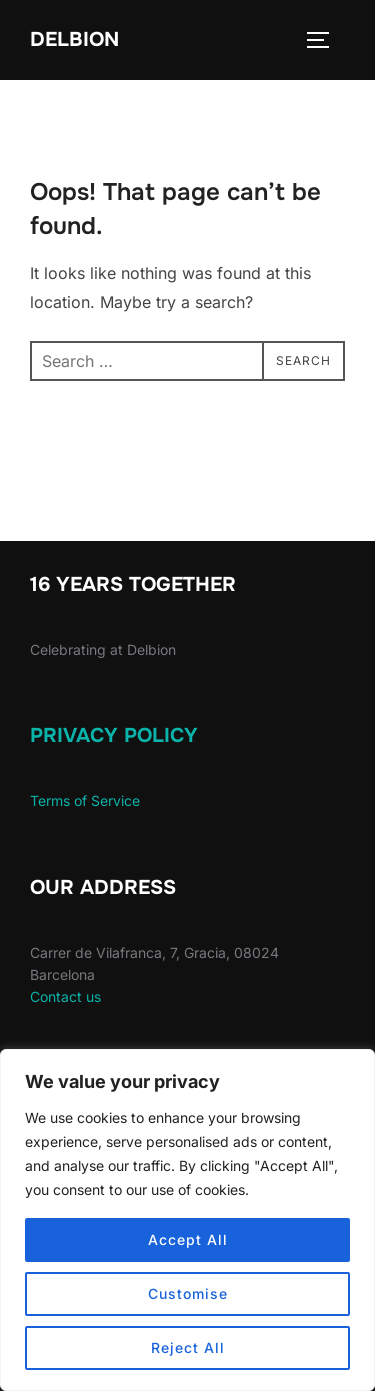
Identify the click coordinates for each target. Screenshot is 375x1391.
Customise (188, 1293)
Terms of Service (85, 800)
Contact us (65, 996)
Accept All (188, 1239)
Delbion (74, 39)
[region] (187, 1220)
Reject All (188, 1347)
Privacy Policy (114, 735)
